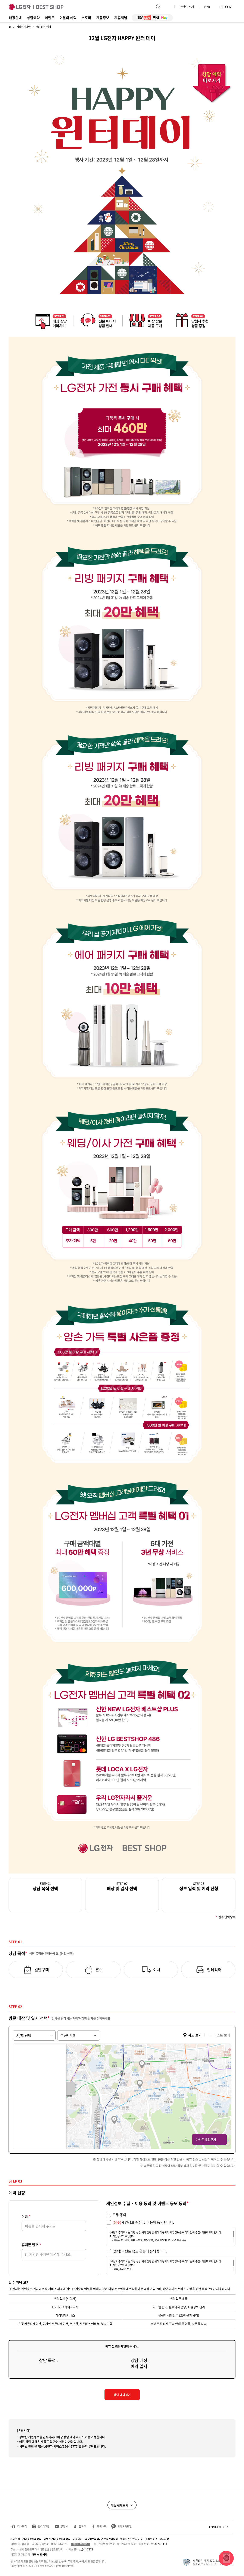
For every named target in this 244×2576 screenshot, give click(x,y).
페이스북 (101, 2526)
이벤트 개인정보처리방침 (57, 2539)
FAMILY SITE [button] (216, 2526)
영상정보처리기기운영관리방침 (101, 2539)
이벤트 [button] (49, 17)
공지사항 (164, 2539)
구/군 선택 (68, 2035)
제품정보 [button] (102, 17)
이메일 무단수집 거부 (131, 2539)
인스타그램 (44, 2526)
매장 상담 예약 (39, 2555)
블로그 (82, 2526)
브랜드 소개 (186, 6)
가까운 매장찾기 (206, 2139)
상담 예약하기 (122, 2395)
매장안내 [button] (15, 17)
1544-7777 (86, 2549)
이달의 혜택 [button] (68, 17)
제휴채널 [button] (120, 17)
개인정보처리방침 (31, 2539)
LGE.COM (225, 6)
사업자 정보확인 (80, 2544)
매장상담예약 (23, 27)
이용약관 (77, 2539)
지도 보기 (195, 2035)
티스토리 (22, 2526)
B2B (209, 6)
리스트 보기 (221, 2035)
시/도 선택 (23, 2035)
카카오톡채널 (125, 2526)
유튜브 (64, 2526)
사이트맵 (15, 2539)
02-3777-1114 (159, 2544)
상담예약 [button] (33, 17)
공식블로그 (151, 2539)
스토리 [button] (86, 17)
